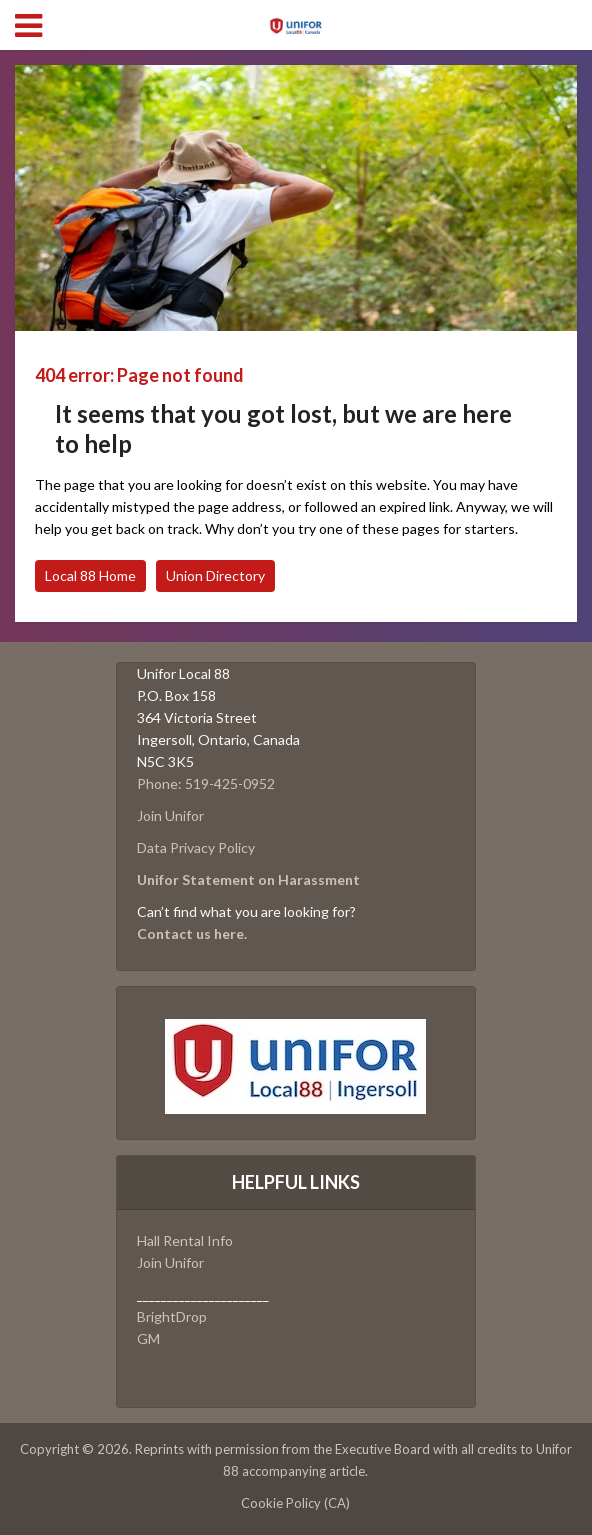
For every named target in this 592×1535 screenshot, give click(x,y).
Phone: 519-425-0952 (206, 783)
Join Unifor (170, 815)
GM (148, 1338)
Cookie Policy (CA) (295, 1503)
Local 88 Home (90, 575)
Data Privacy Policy (196, 847)
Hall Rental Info (185, 1240)
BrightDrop (172, 1316)
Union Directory (215, 575)
